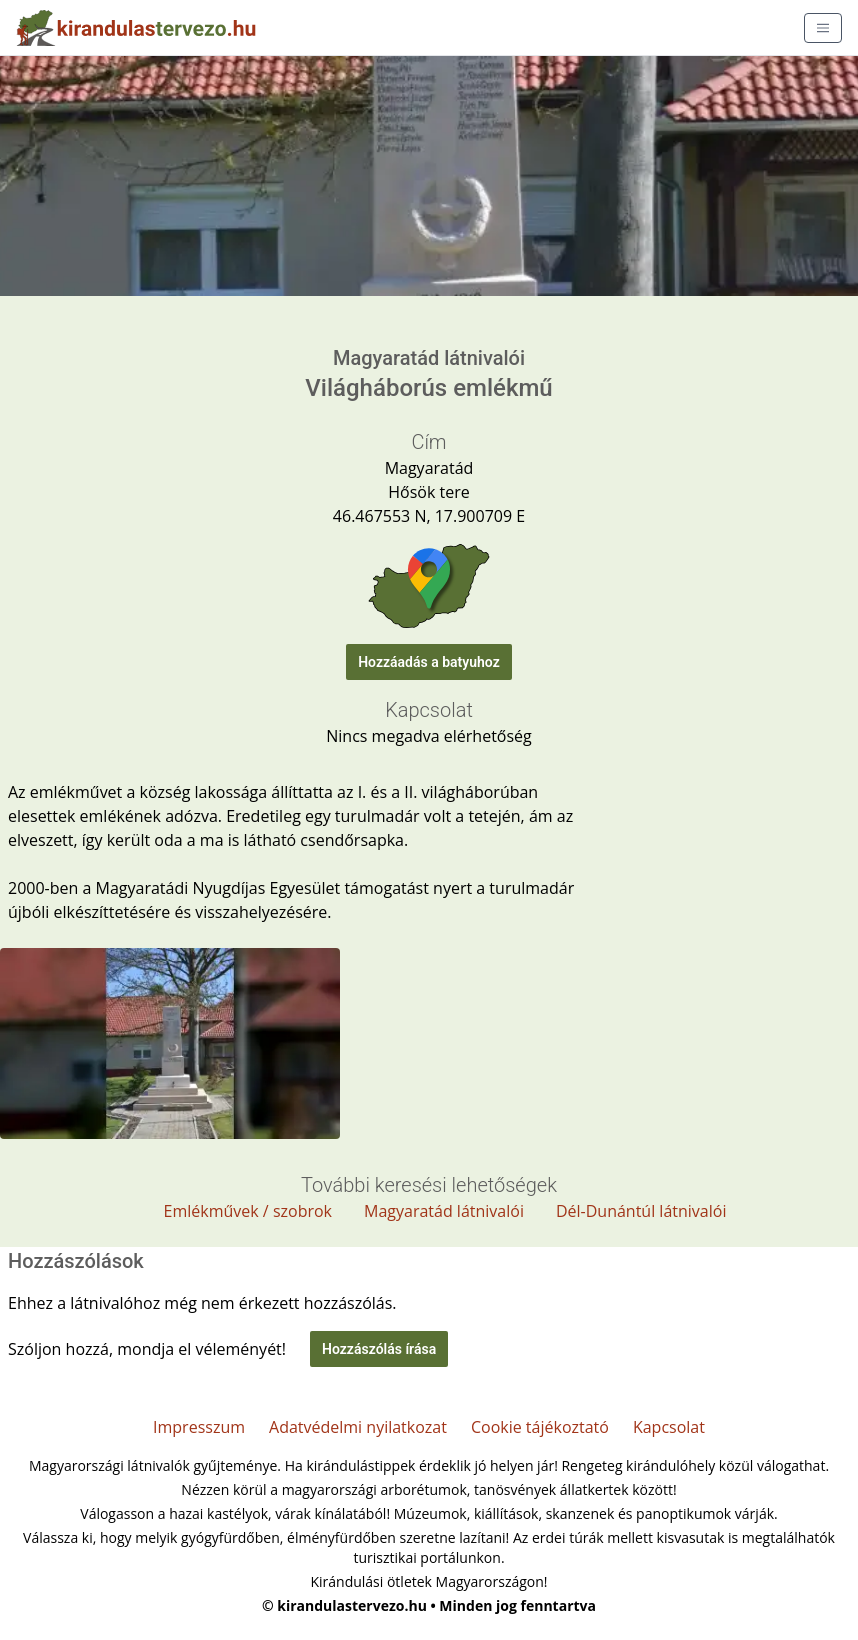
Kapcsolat (669, 1427)
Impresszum (199, 1427)
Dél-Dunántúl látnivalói (641, 1211)
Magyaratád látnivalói (444, 1211)
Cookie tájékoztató (540, 1427)
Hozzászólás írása (379, 1349)
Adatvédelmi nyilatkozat (358, 1427)
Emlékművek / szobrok (248, 1211)
